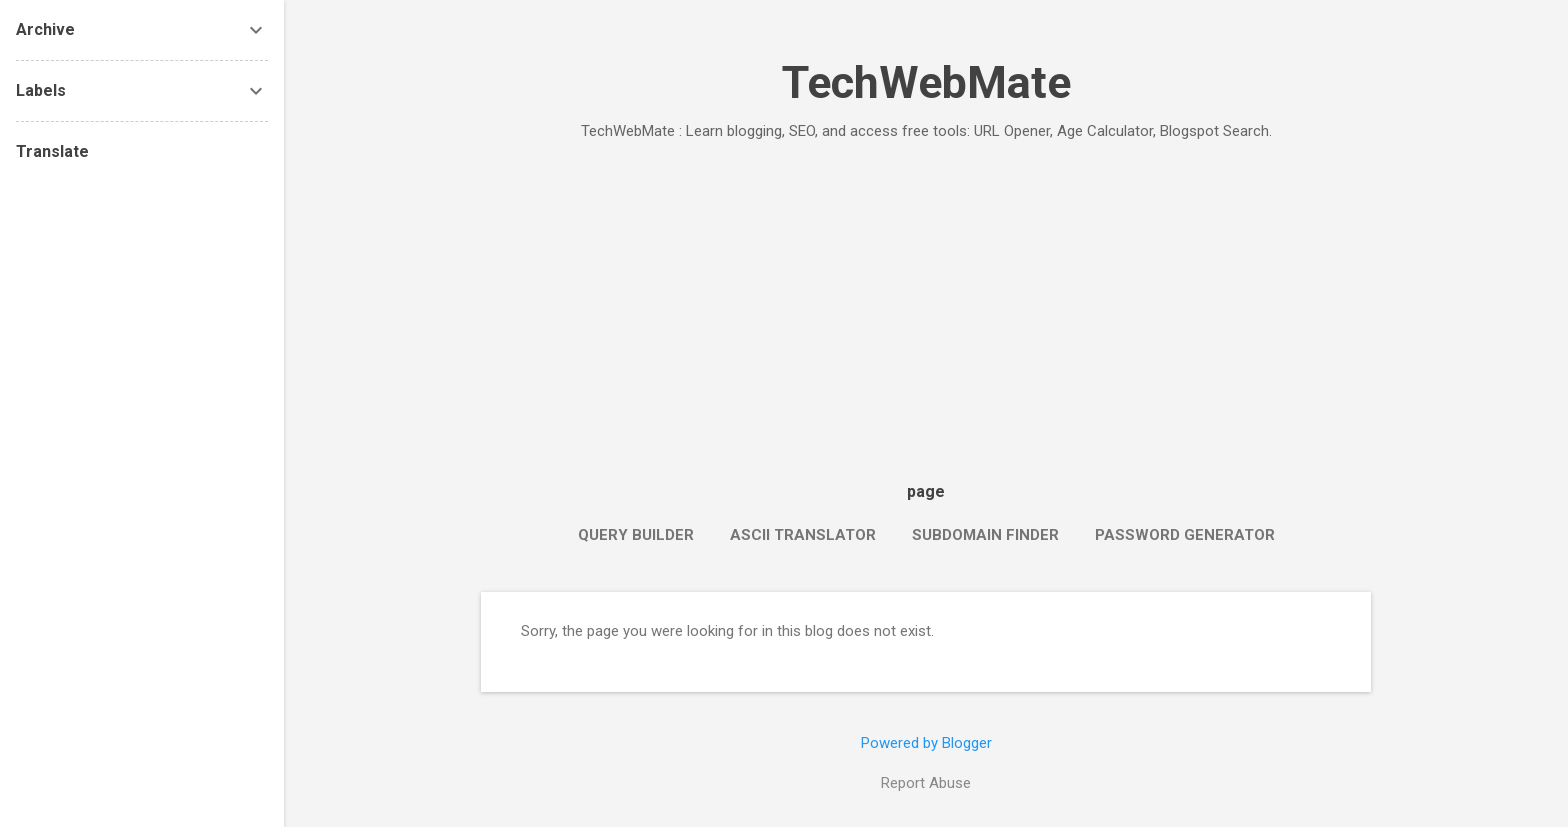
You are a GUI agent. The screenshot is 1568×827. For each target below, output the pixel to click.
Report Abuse (926, 783)
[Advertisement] (926, 306)
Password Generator (1185, 535)
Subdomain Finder (985, 535)
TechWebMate (926, 82)
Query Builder (636, 535)
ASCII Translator (803, 535)
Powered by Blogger (926, 743)
